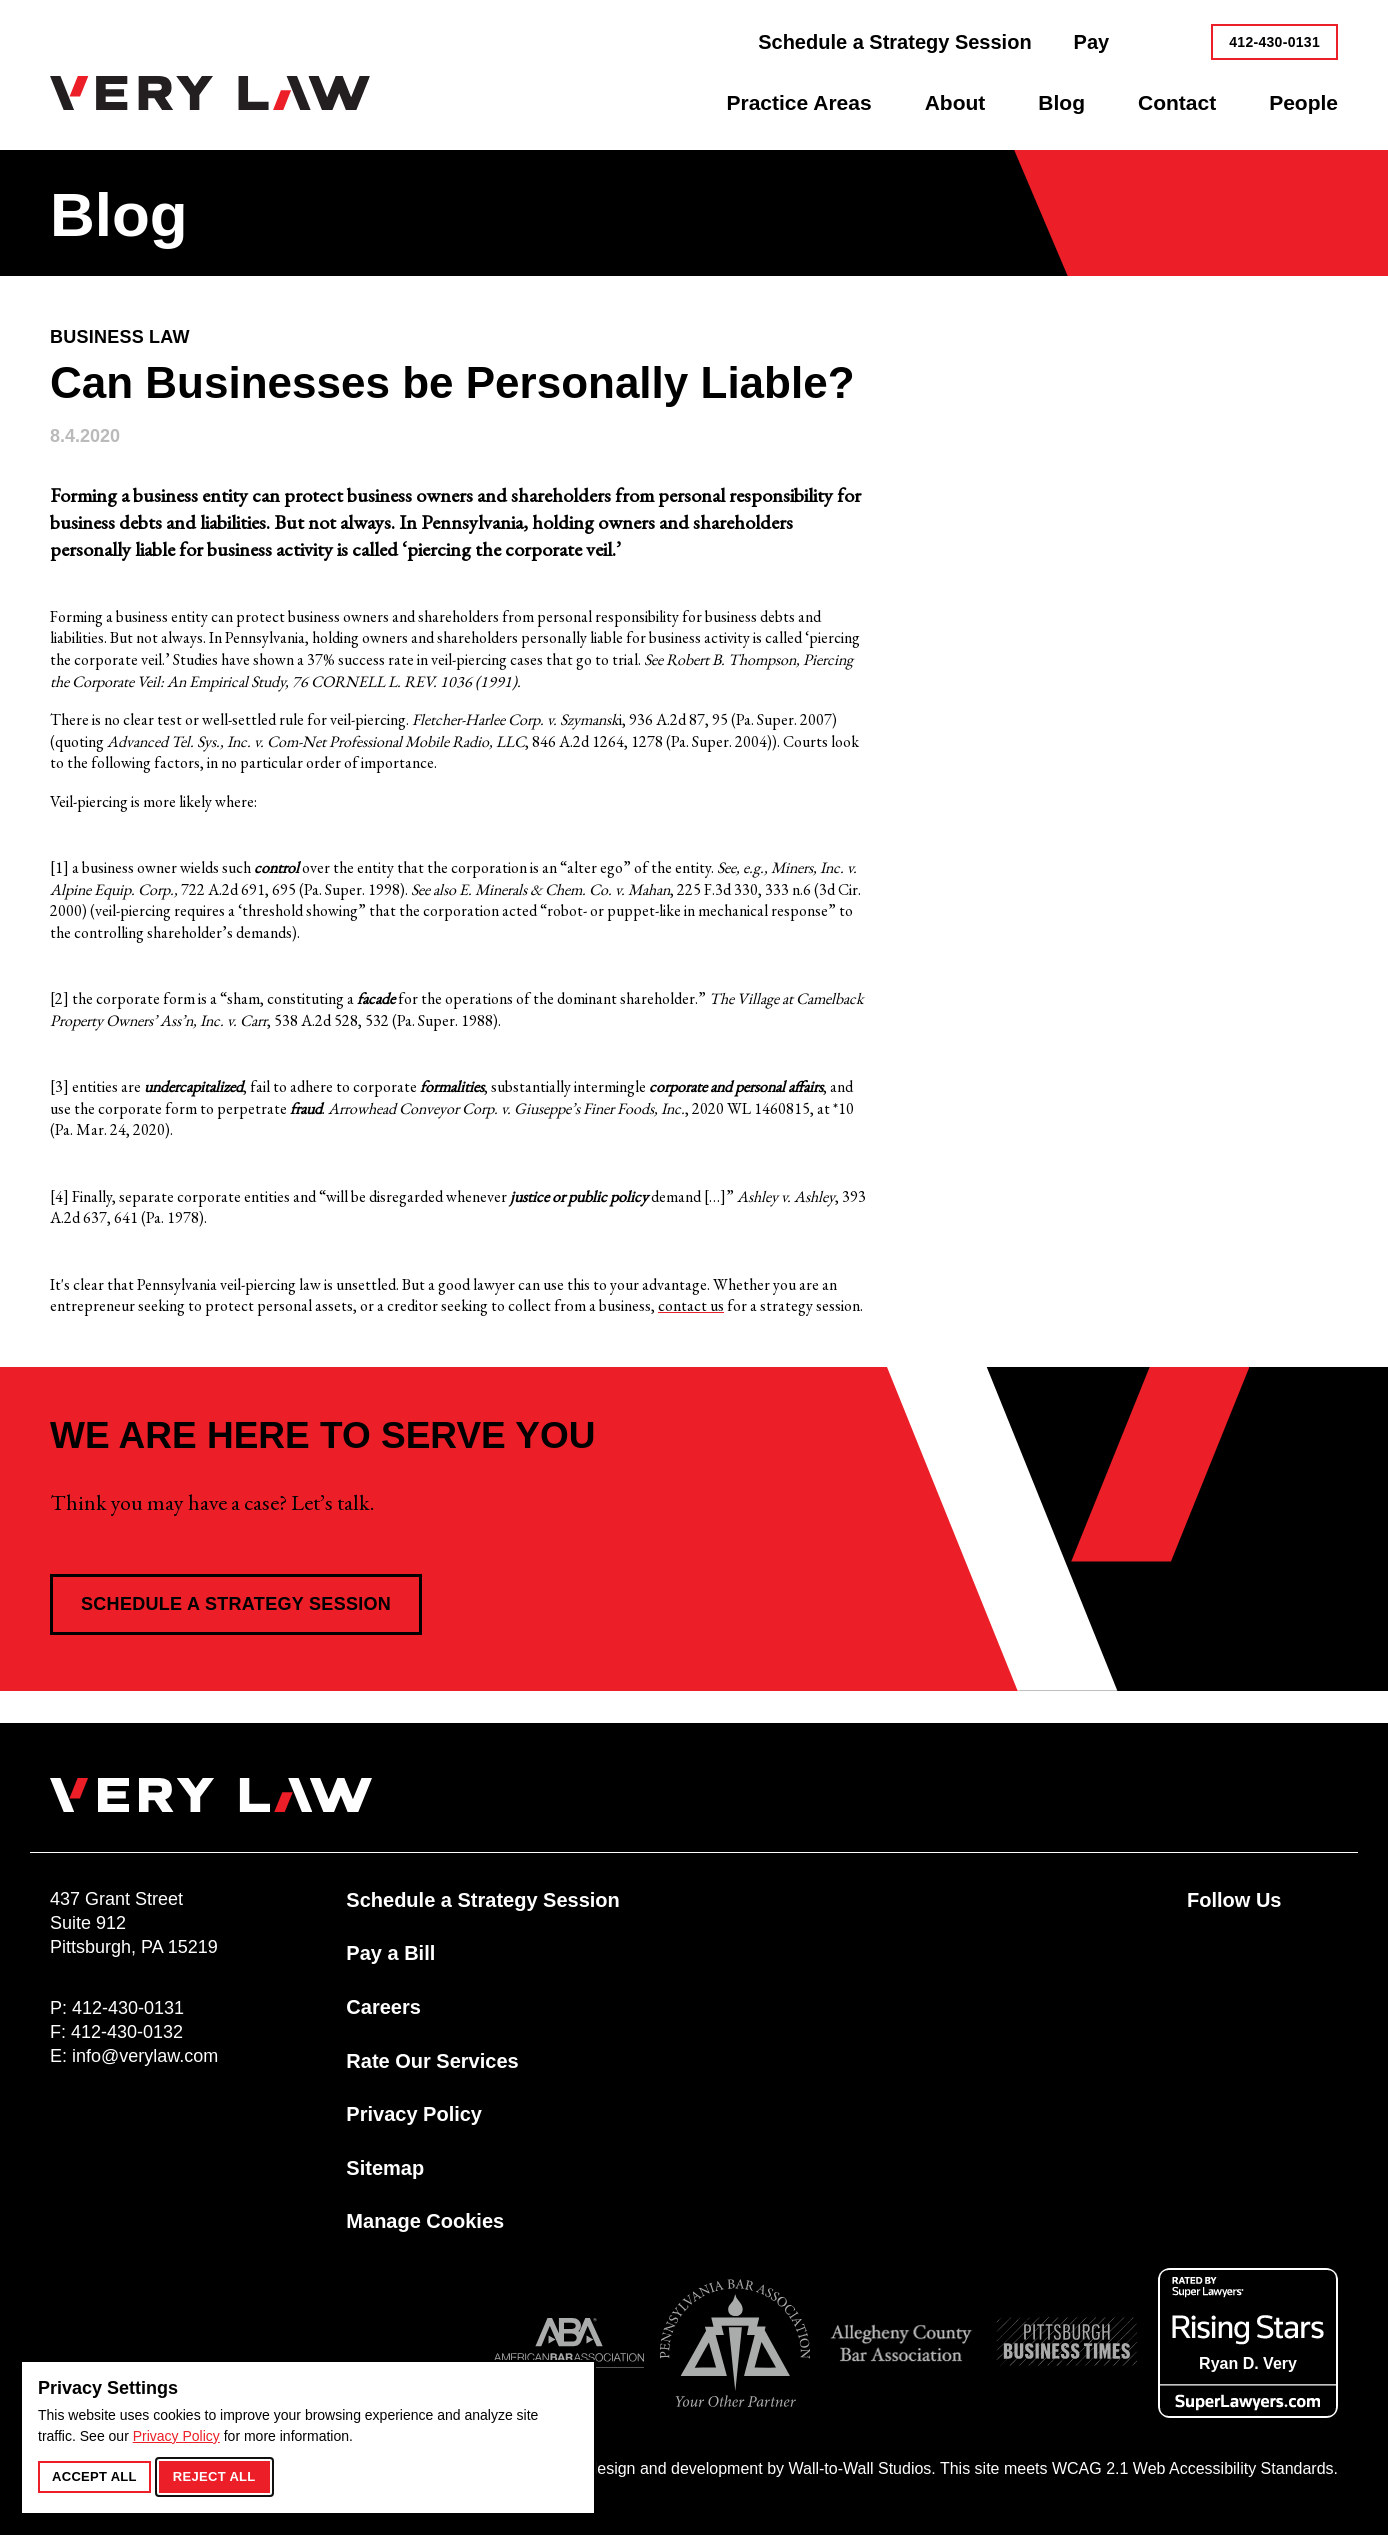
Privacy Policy (176, 2436)
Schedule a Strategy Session (236, 1604)
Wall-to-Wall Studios (859, 2468)
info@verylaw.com (145, 2056)
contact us (691, 1305)
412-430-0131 (1274, 42)
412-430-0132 (127, 2032)
